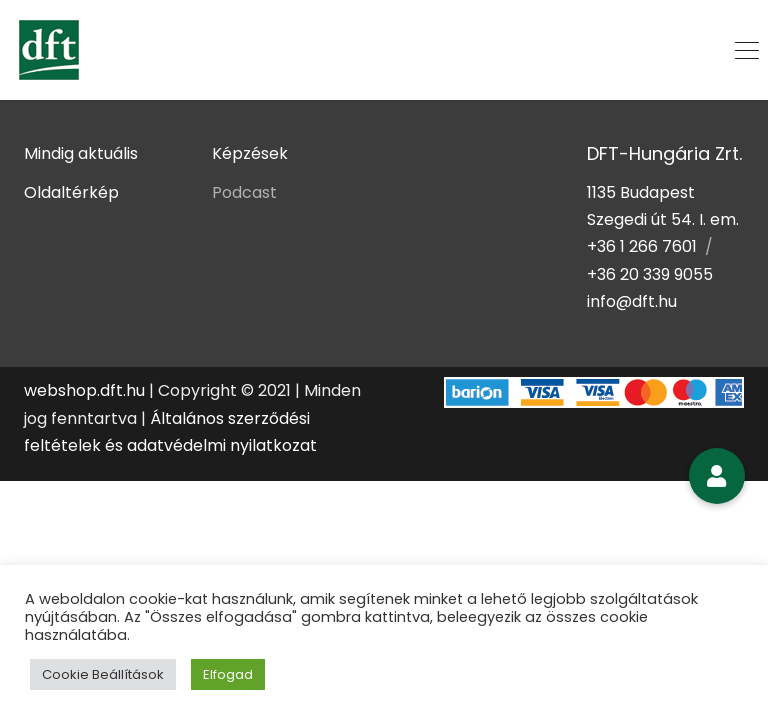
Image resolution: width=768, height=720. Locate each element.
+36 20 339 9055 (650, 274)
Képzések (250, 153)
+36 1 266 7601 (642, 246)
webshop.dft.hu (84, 390)
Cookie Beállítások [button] (103, 674)
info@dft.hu (632, 301)
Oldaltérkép (71, 192)
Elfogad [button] (228, 674)
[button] (717, 476)
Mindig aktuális (81, 153)
